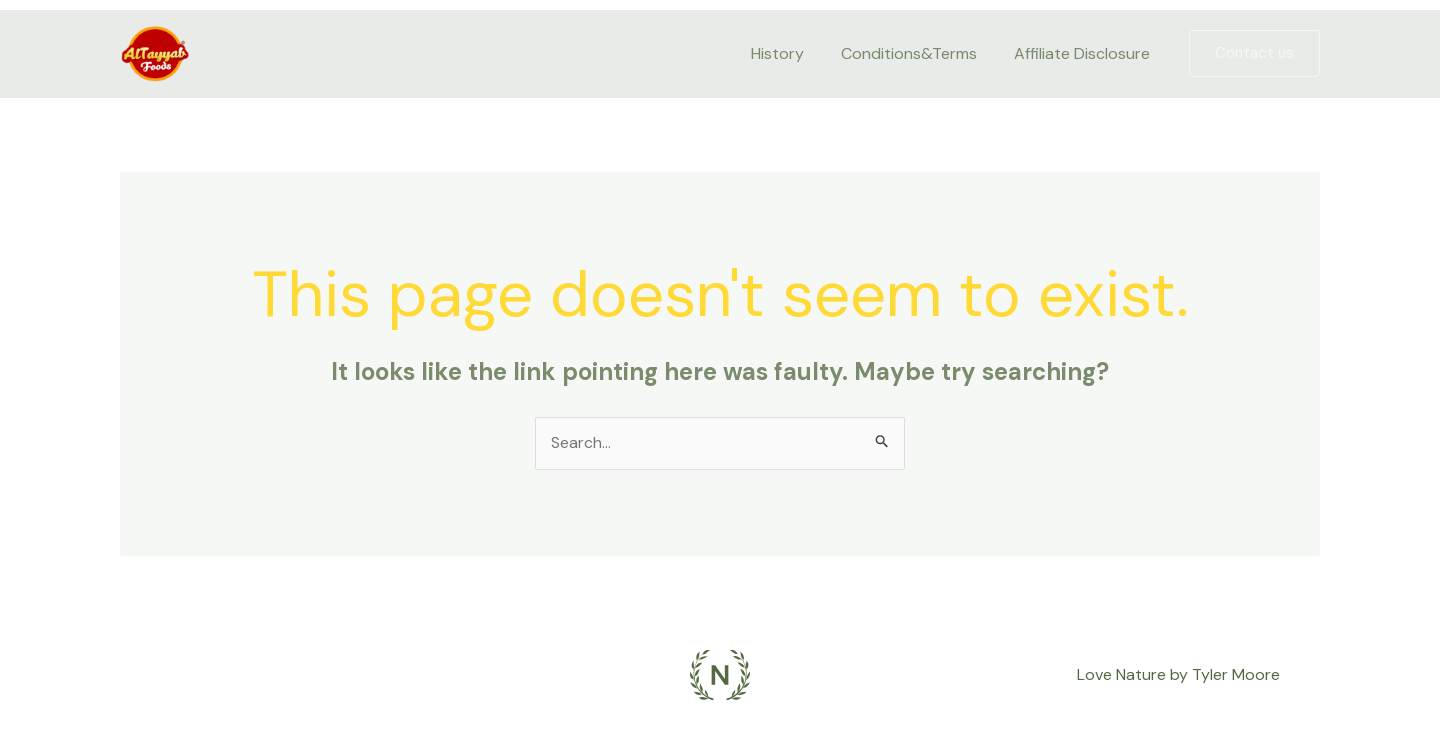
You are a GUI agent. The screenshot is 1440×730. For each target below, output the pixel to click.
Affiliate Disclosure (1085, 53)
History (790, 53)
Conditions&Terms (917, 53)
